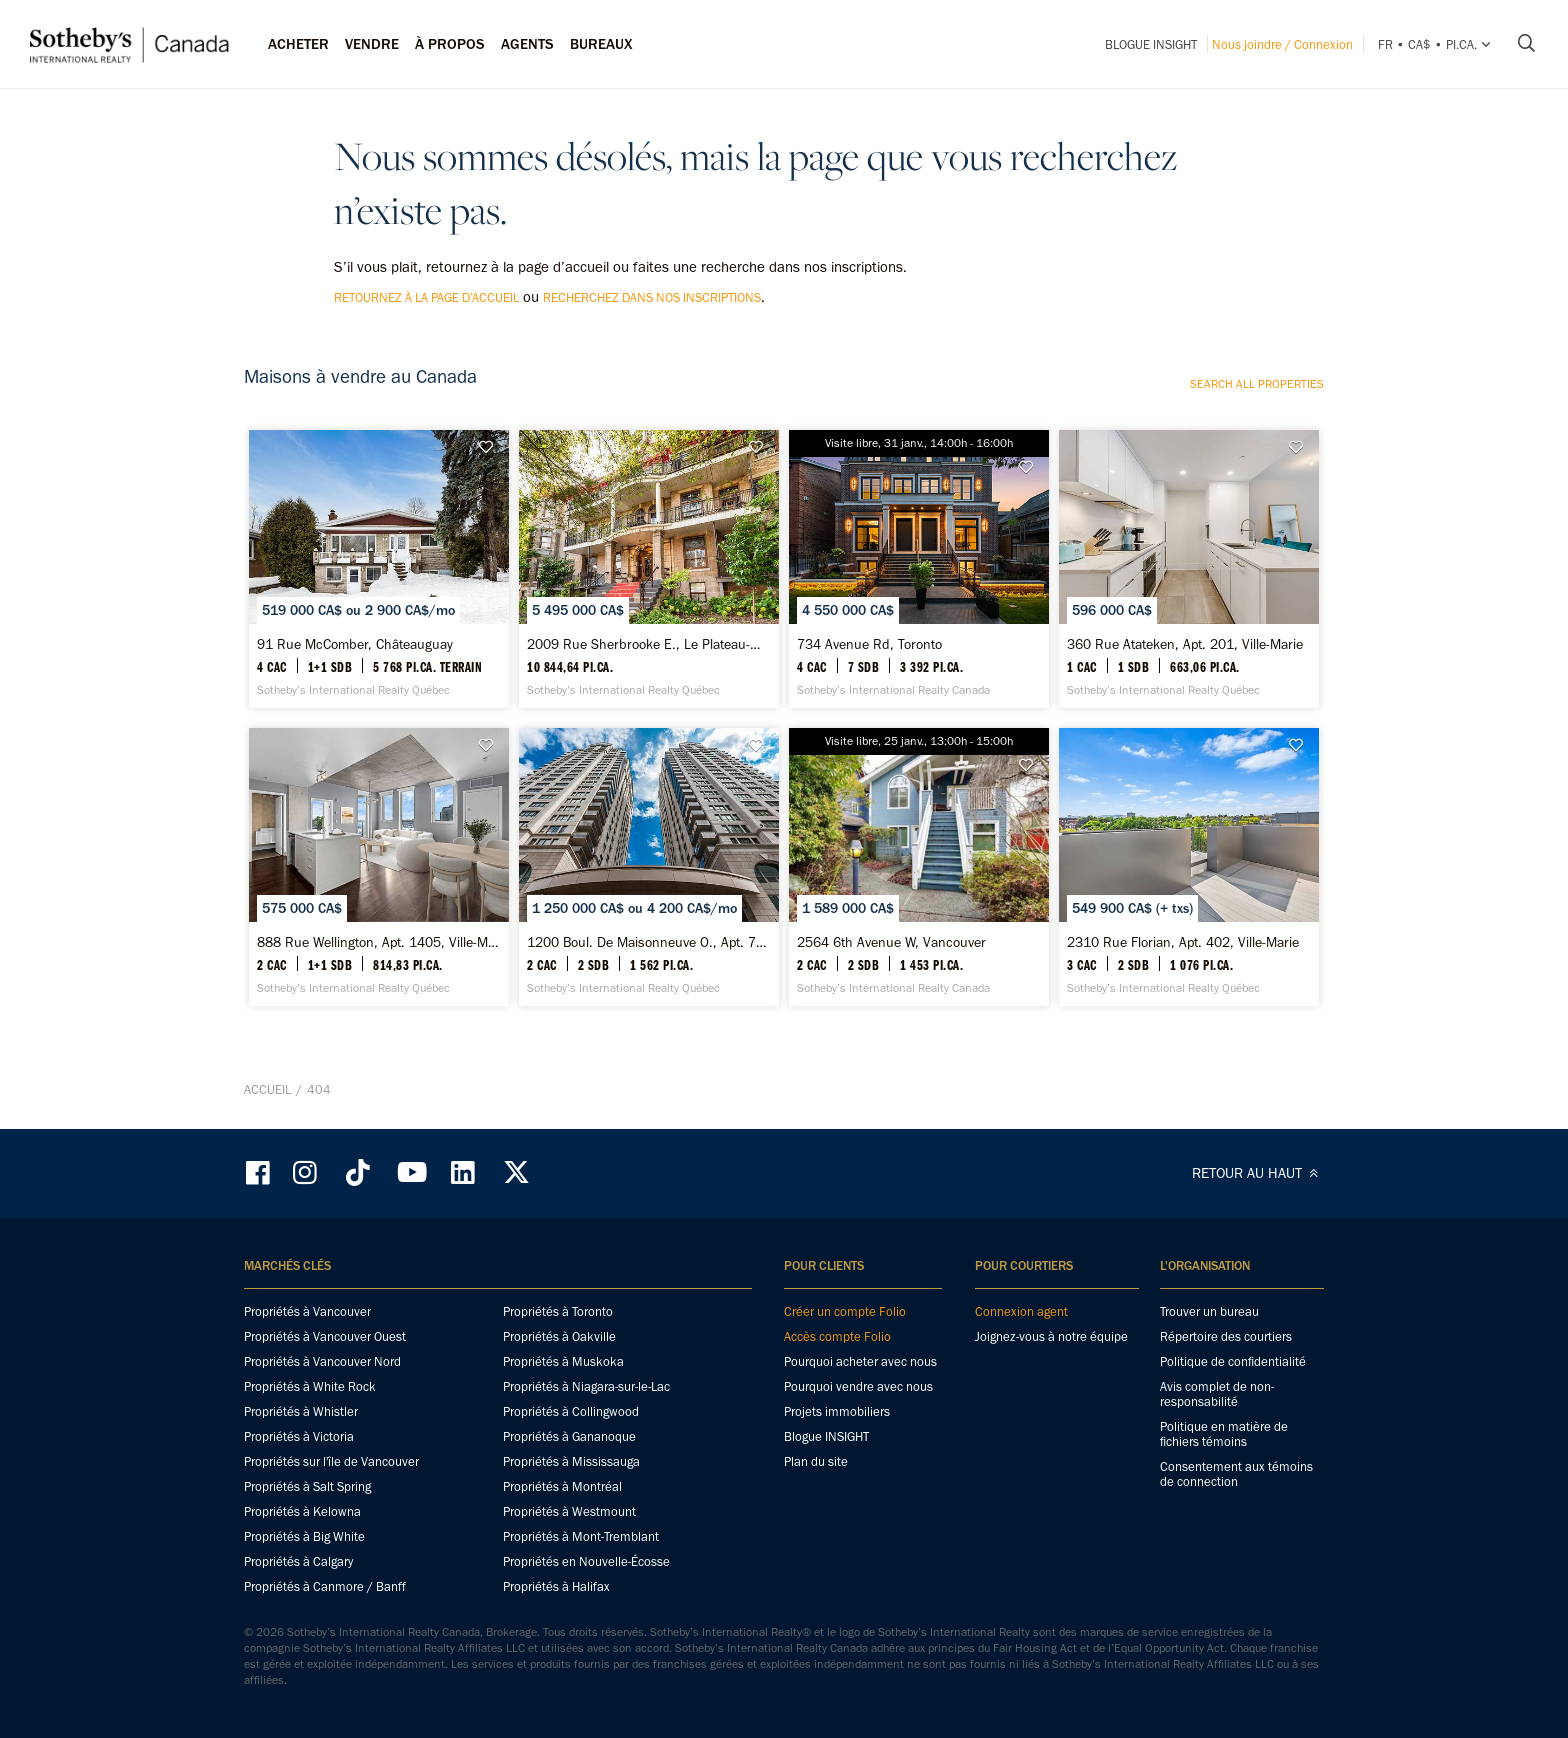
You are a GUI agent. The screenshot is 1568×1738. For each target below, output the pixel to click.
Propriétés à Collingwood (571, 1411)
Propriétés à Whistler (301, 1411)
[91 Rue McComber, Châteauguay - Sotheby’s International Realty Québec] (378, 569)
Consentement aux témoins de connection (1236, 1474)
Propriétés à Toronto (558, 1311)
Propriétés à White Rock (310, 1386)
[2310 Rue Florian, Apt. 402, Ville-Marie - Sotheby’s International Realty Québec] (1188, 867)
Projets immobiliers (837, 1411)
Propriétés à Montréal (562, 1486)
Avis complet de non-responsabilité (1217, 1394)
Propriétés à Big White (304, 1536)
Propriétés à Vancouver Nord (322, 1361)
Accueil (267, 1089)
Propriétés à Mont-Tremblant (581, 1536)
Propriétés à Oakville (559, 1336)
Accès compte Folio (837, 1336)
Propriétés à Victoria (299, 1436)
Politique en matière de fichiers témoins (1224, 1434)
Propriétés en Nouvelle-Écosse (586, 1561)
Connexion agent (1021, 1311)
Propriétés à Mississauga (571, 1461)
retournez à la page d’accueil (426, 297)
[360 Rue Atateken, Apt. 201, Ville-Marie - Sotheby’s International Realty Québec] (1188, 569)
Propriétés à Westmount (569, 1511)
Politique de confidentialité (1233, 1361)
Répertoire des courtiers (1226, 1336)
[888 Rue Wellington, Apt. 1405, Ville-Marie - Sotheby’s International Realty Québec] (378, 867)
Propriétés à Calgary (298, 1561)
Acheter (298, 44)
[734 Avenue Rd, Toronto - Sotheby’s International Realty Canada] (918, 569)
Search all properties (1257, 384)
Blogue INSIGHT (1151, 44)
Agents (527, 44)
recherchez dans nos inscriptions (652, 297)
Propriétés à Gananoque (569, 1436)
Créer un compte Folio (845, 1311)
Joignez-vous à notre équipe (1051, 1336)
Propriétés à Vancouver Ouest (325, 1336)
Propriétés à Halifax (556, 1586)
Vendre (372, 44)
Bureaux (601, 44)
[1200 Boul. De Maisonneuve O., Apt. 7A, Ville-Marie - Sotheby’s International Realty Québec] (648, 867)
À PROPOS (450, 44)
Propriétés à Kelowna (302, 1511)
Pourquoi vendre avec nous (858, 1386)
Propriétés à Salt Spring (307, 1486)
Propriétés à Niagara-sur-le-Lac (586, 1386)
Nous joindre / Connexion (1282, 44)
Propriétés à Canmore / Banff (325, 1586)
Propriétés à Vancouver (307, 1311)
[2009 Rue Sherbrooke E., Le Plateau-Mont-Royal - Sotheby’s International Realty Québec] (648, 569)
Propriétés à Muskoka (563, 1361)
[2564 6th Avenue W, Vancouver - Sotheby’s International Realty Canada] (918, 867)
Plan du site (816, 1461)
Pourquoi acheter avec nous (860, 1361)
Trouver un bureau (1209, 1311)
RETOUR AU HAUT (1258, 1173)
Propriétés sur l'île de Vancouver (331, 1461)
